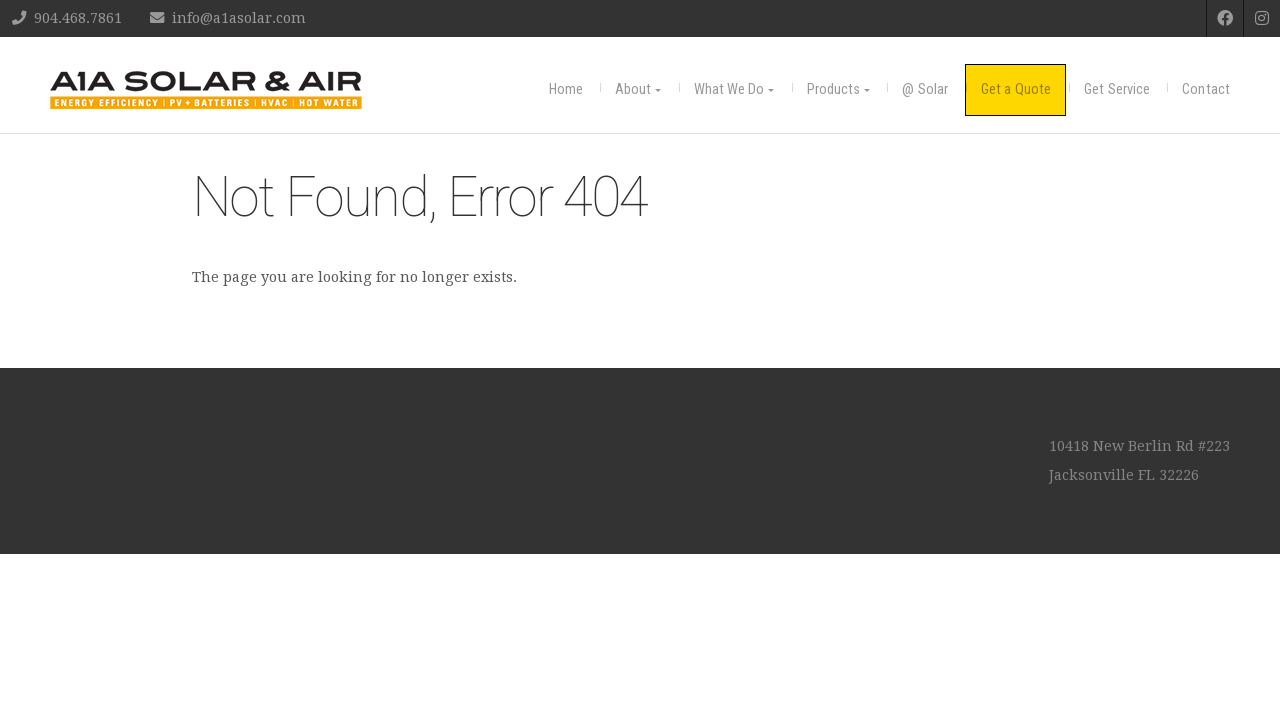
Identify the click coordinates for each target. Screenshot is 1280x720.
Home (566, 89)
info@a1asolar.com (239, 18)
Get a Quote (1016, 89)
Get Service (1117, 89)
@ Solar (925, 89)
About (633, 89)
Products (834, 89)
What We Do (729, 89)
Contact (1206, 89)
